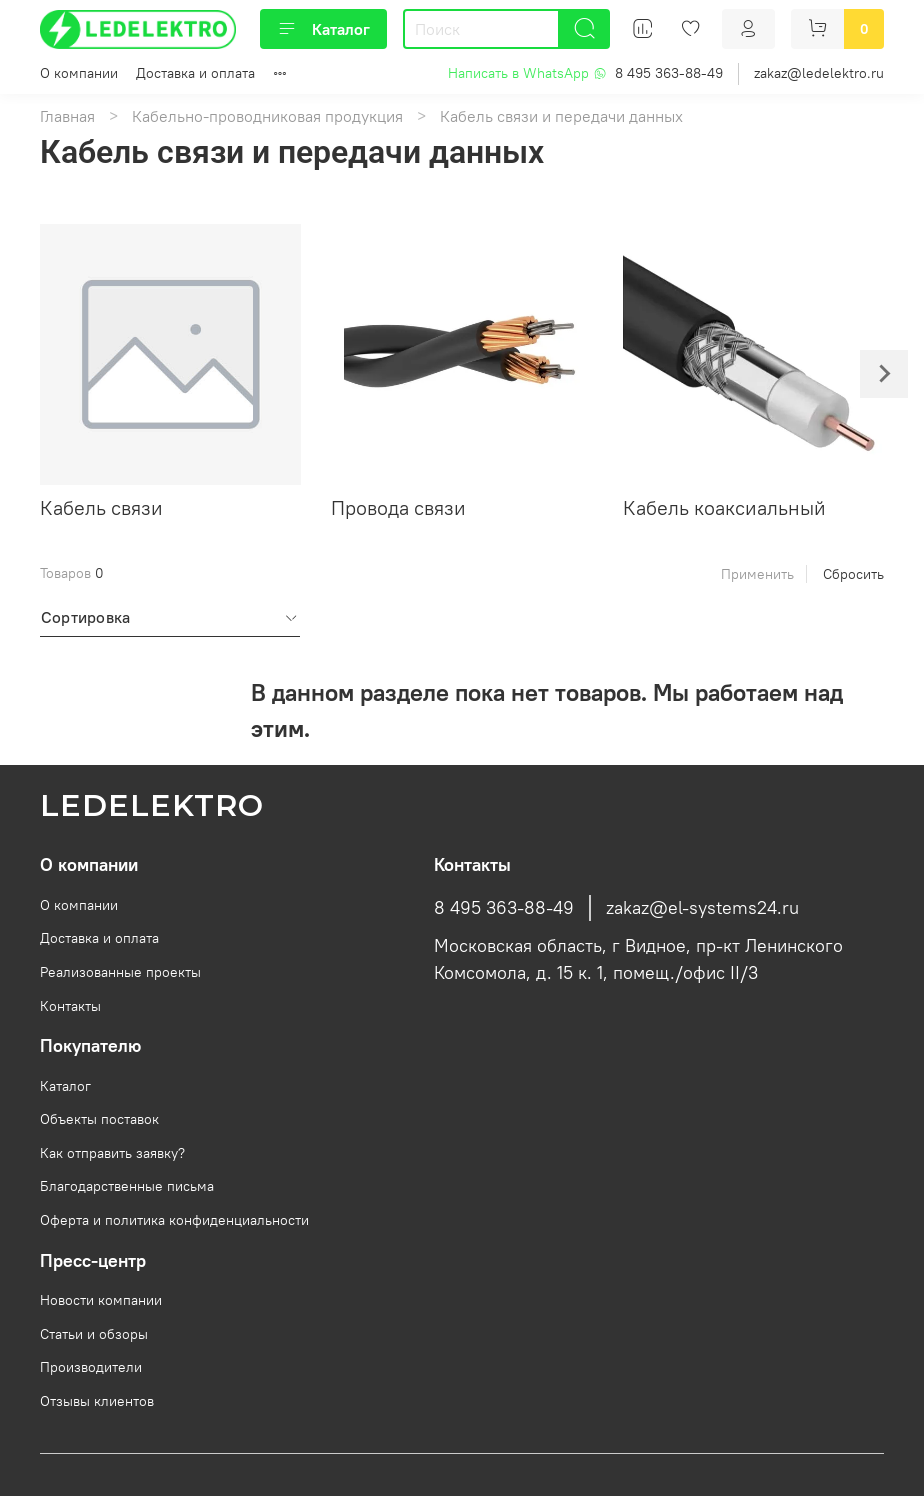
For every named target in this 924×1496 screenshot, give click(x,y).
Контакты (70, 1006)
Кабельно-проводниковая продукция (267, 116)
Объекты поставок (99, 1119)
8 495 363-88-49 (669, 73)
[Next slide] (884, 374)
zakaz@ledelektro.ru (819, 73)
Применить (757, 574)
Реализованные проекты (120, 972)
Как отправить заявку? (112, 1153)
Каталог (323, 29)
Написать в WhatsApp (527, 73)
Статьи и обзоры (94, 1334)
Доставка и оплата (195, 73)
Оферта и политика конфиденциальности (174, 1220)
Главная (67, 116)
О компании (79, 73)
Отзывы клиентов (97, 1401)
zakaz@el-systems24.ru (702, 908)
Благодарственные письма (127, 1186)
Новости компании (101, 1300)
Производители (91, 1367)
